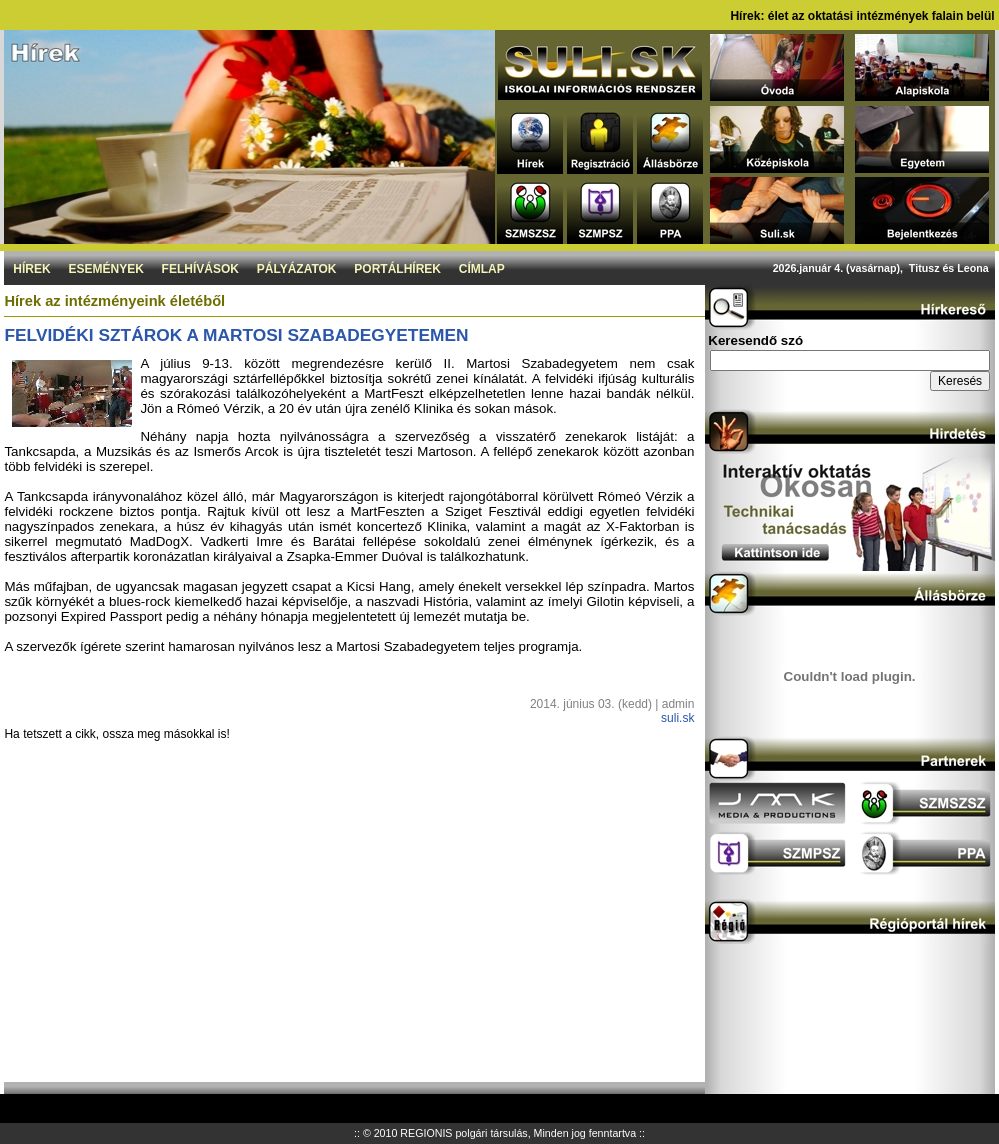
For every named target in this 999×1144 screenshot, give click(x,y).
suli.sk (677, 718)
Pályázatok (297, 269)
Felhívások (200, 269)
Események (105, 269)
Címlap (482, 269)
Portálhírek (397, 269)
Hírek (31, 269)
